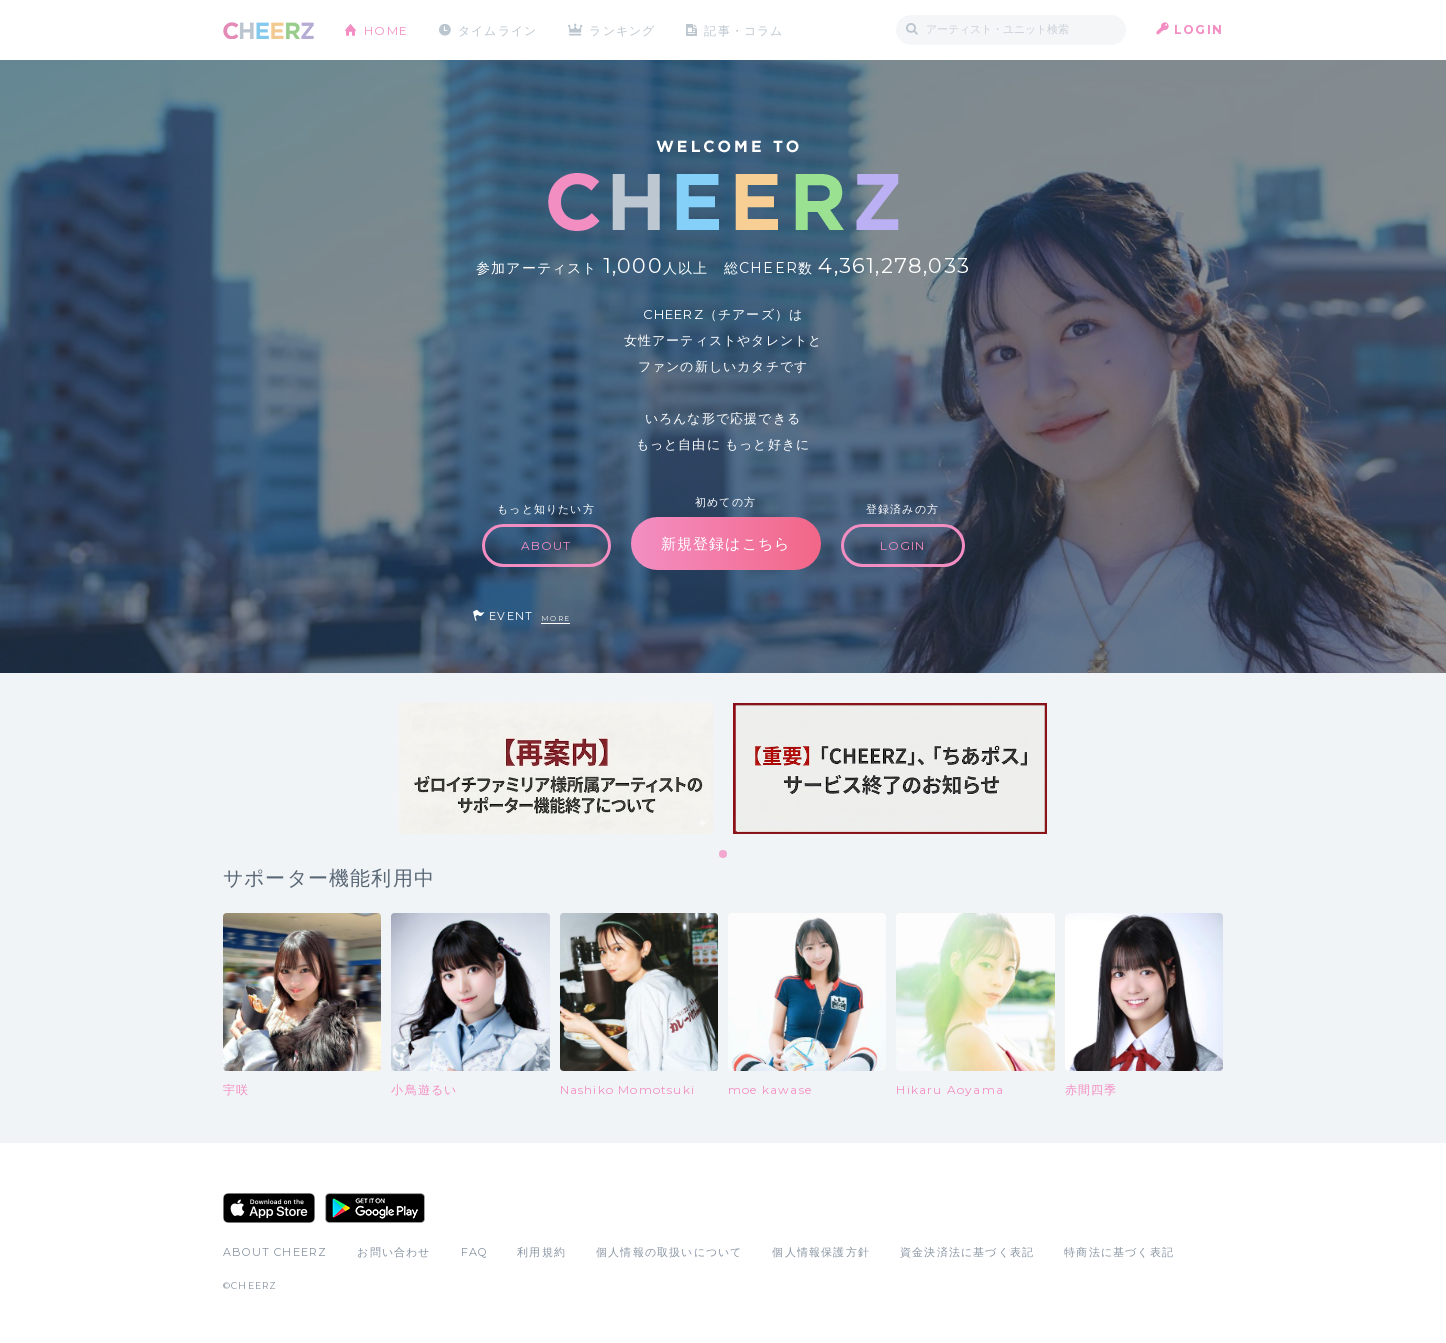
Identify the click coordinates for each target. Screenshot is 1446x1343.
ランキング (624, 29)
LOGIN (1198, 29)
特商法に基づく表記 (1119, 1252)
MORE (555, 618)
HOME (386, 29)
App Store (269, 1208)
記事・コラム (745, 29)
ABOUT (546, 545)
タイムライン (497, 29)
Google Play (375, 1208)
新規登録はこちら (726, 543)
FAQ (474, 1252)
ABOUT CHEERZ (275, 1252)
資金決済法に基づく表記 (967, 1252)
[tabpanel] (556, 768)
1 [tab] (724, 855)
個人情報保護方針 (821, 1252)
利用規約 (541, 1252)
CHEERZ (268, 30)
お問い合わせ (393, 1252)
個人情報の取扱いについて (669, 1252)
